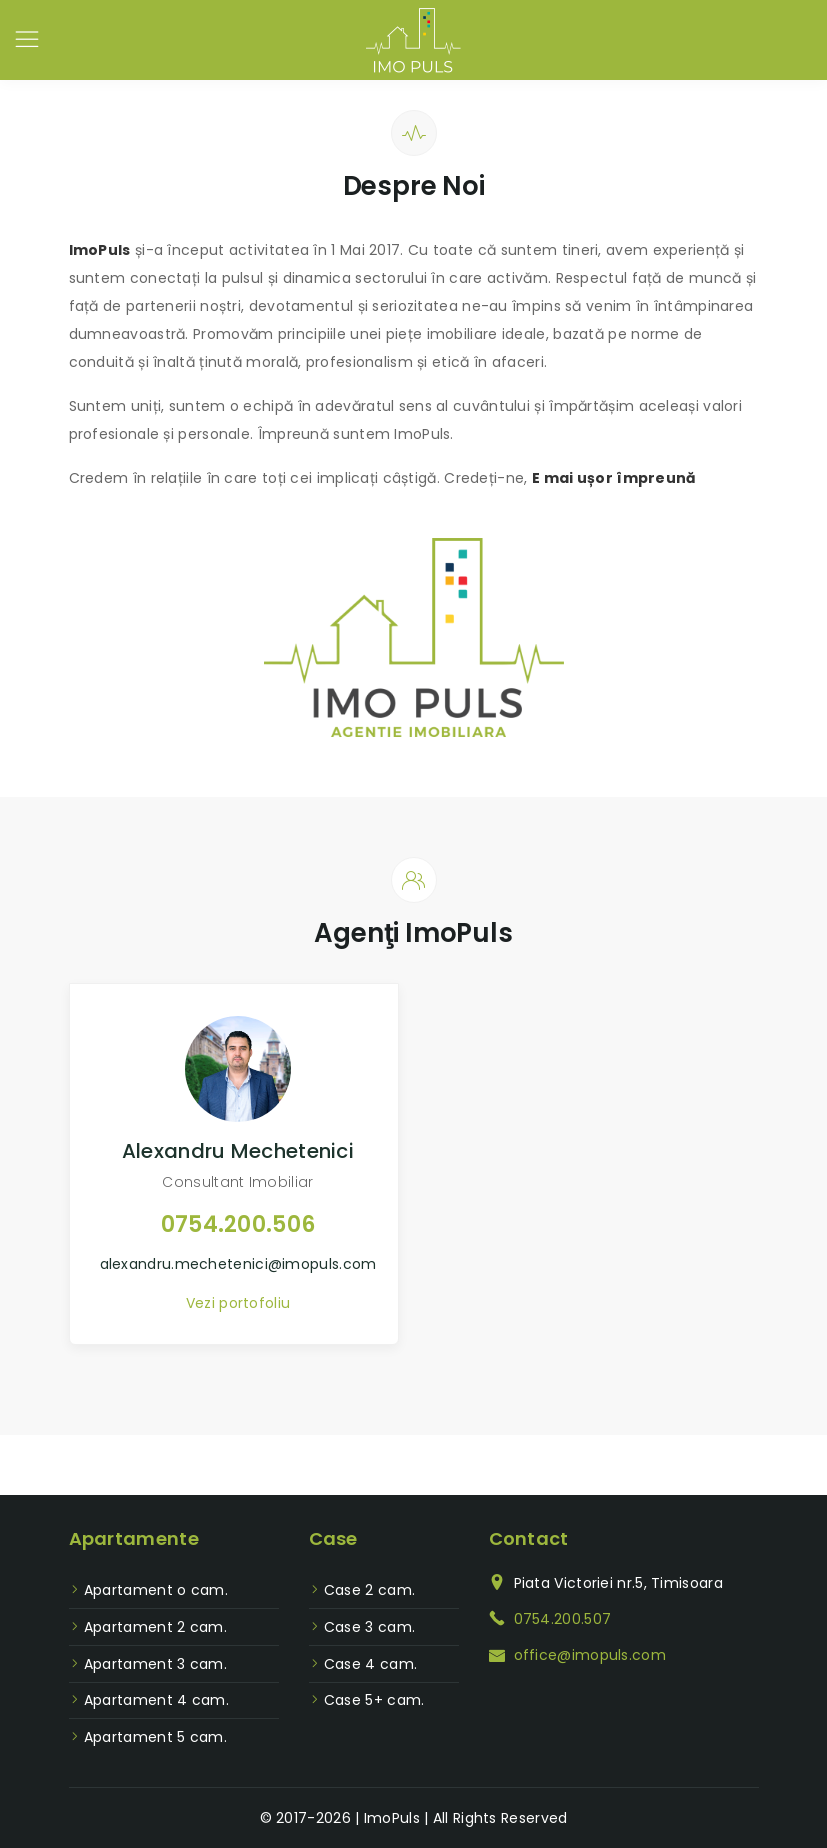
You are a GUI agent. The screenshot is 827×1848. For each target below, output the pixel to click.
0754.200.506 (238, 1224)
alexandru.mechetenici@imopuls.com (238, 1264)
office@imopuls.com (590, 1655)
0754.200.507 (563, 1619)
